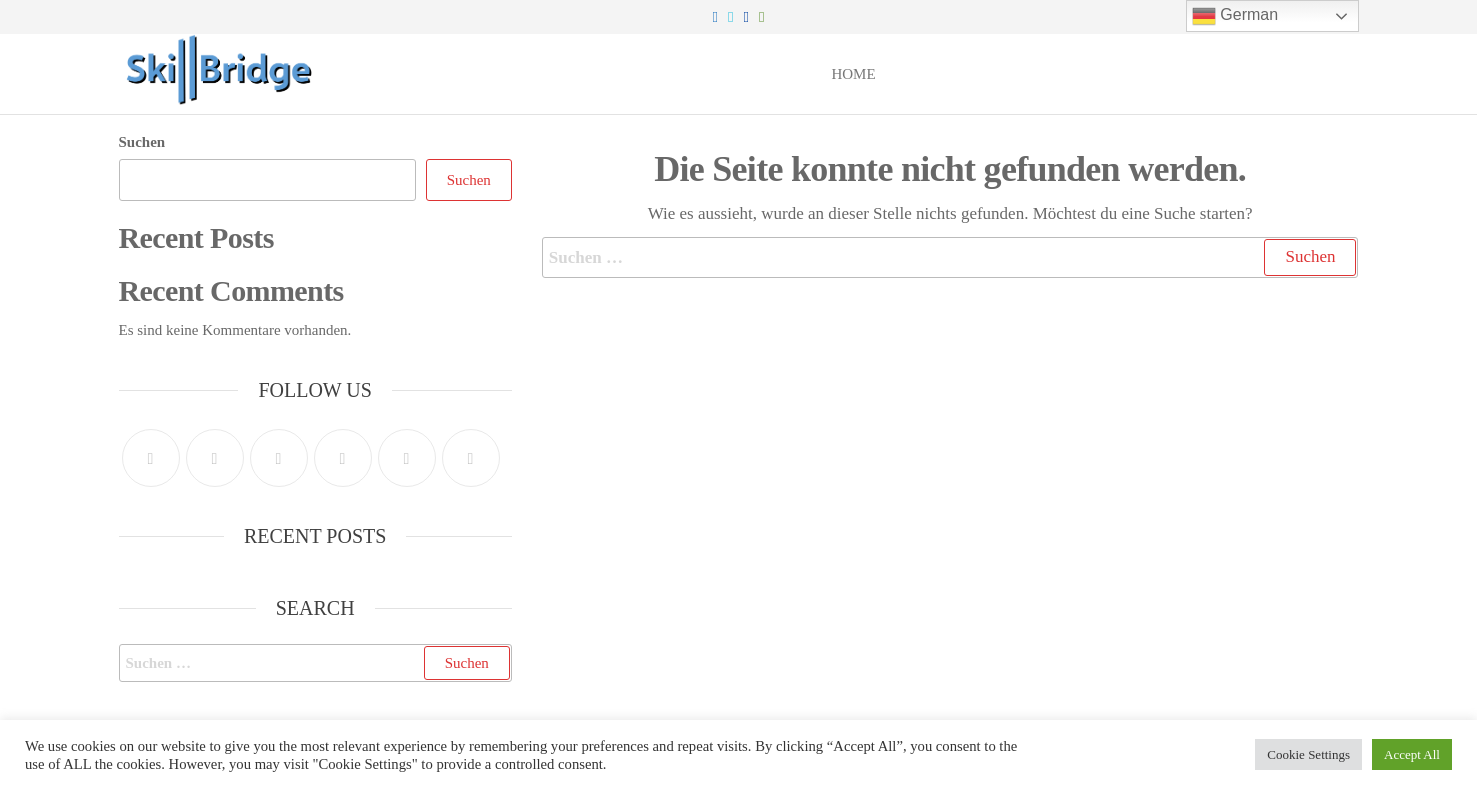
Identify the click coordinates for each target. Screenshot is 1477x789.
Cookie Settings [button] (1308, 754)
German (1235, 16)
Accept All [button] (1412, 754)
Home (853, 74)
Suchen (142, 142)
